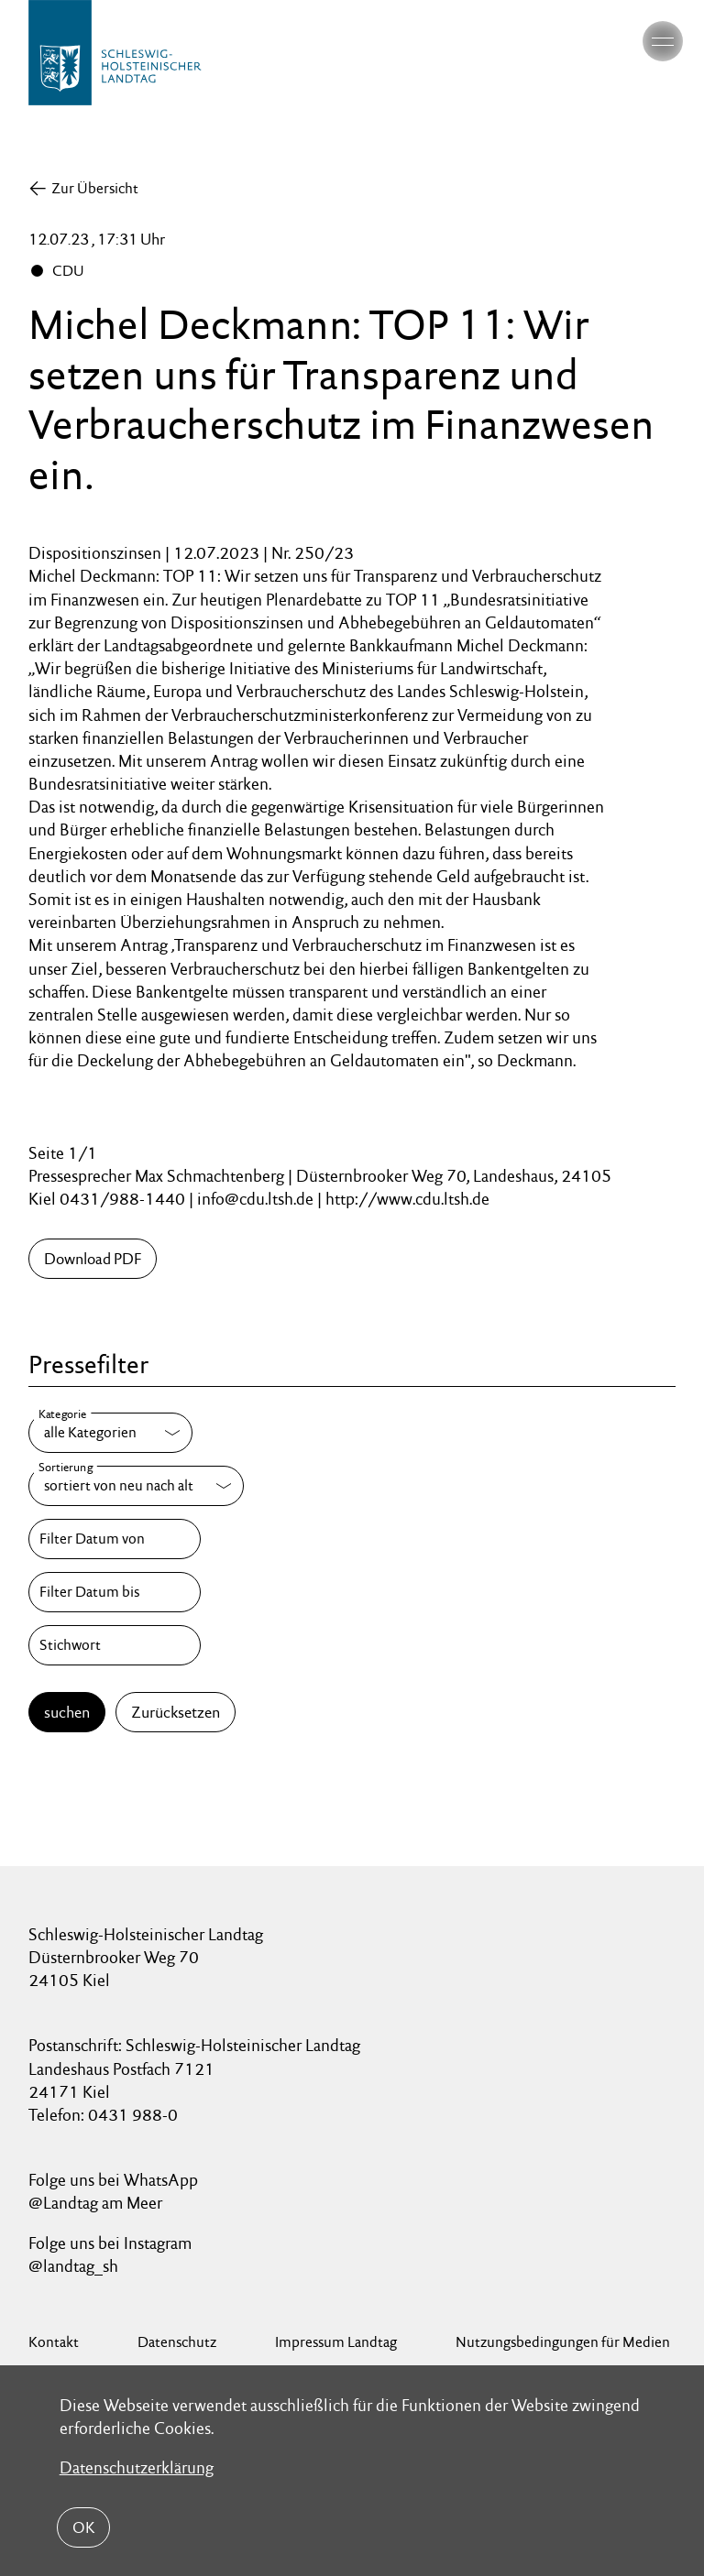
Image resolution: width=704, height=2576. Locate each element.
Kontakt (53, 2342)
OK (83, 2527)
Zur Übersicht (94, 188)
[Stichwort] (114, 1645)
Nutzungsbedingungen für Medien (563, 2342)
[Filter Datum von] (114, 1539)
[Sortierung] (136, 1486)
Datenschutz (177, 2342)
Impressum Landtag (336, 2342)
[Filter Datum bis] (114, 1592)
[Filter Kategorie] (110, 1433)
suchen (67, 1712)
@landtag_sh (73, 2266)
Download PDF (92, 1259)
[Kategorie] (110, 1433)
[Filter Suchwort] (114, 1645)
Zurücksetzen (175, 1712)
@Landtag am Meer (95, 2202)
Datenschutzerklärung (137, 2467)
